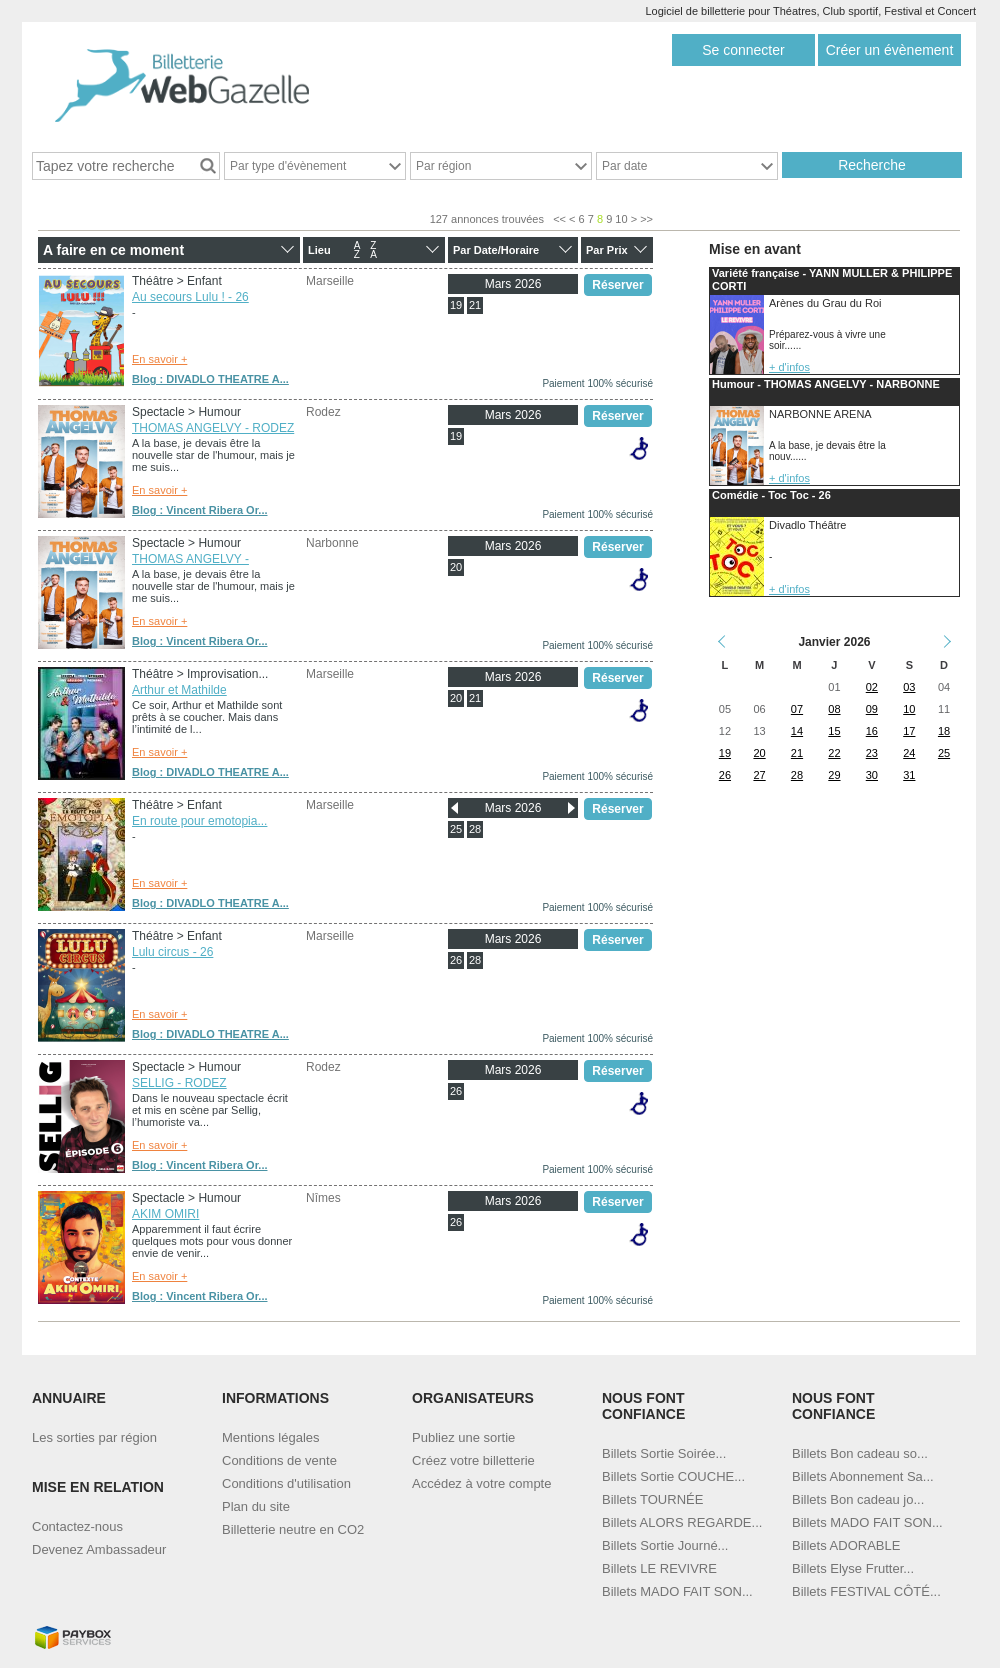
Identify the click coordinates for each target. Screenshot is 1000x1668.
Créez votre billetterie (473, 1460)
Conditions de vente (279, 1460)
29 (834, 775)
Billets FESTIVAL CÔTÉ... (866, 1591)
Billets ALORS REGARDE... (682, 1522)
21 (475, 305)
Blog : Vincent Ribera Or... (200, 510)
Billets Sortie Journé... (665, 1545)
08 (834, 709)
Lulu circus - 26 (172, 952)
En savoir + (159, 359)
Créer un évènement (890, 50)
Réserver (617, 285)
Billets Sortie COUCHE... (673, 1476)
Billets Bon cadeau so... (860, 1453)
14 (797, 731)
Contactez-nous (77, 1526)
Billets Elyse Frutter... (853, 1568)
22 (834, 753)
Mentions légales (271, 1437)
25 (456, 829)
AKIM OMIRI (165, 1214)
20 (456, 567)
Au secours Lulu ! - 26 (190, 297)
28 (475, 829)
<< (559, 219)
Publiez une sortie (463, 1437)
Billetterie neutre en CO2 (293, 1529)
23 (872, 753)
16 (872, 731)
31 (909, 775)
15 (834, 731)
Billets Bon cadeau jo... (858, 1499)
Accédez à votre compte (481, 1483)
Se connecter (743, 50)
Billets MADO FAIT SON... (677, 1591)
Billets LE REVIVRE (659, 1568)
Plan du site (256, 1506)
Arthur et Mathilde (179, 690)
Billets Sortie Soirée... (664, 1453)
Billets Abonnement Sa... (863, 1476)
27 (759, 775)
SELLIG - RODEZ (179, 1083)
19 (456, 305)
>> (646, 219)
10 (621, 219)
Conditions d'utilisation (286, 1483)
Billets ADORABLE (846, 1545)
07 (797, 709)
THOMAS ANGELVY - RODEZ (213, 428)
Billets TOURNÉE (652, 1499)
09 (872, 709)
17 (909, 731)
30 (872, 775)
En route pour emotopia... (199, 821)
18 (944, 731)
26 (456, 960)
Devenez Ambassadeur (99, 1549)
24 (909, 753)
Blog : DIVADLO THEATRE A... (210, 379)
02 (872, 687)
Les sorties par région (94, 1437)
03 (909, 687)
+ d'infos (789, 367)
